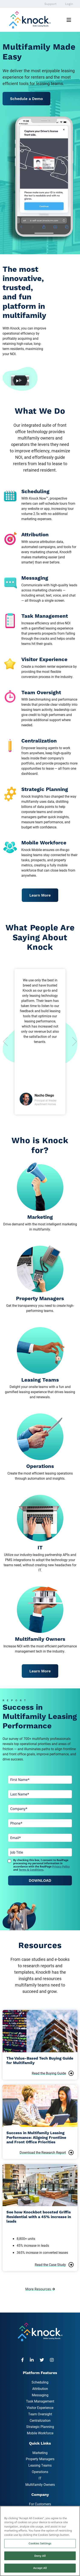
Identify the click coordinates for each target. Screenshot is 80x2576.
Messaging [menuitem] (40, 2395)
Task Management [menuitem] (40, 2401)
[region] (40, 2541)
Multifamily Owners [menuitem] (40, 2484)
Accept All (40, 2568)
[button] (74, 1041)
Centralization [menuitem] (40, 2420)
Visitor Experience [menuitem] (40, 2407)
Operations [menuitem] (40, 2471)
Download (40, 1880)
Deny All (40, 2556)
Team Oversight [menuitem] (40, 2414)
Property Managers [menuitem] (40, 2459)
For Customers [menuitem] (40, 2504)
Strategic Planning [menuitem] (40, 2426)
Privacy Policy (61, 1866)
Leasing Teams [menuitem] (40, 2465)
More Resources (40, 2289)
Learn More (40, 895)
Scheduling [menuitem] (40, 2382)
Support (50, 4)
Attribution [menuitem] (40, 2388)
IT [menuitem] (40, 2478)
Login (69, 4)
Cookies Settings (40, 2543)
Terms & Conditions (31, 1870)
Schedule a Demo (26, 98)
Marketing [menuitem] (40, 2452)
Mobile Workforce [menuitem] (40, 2433)
